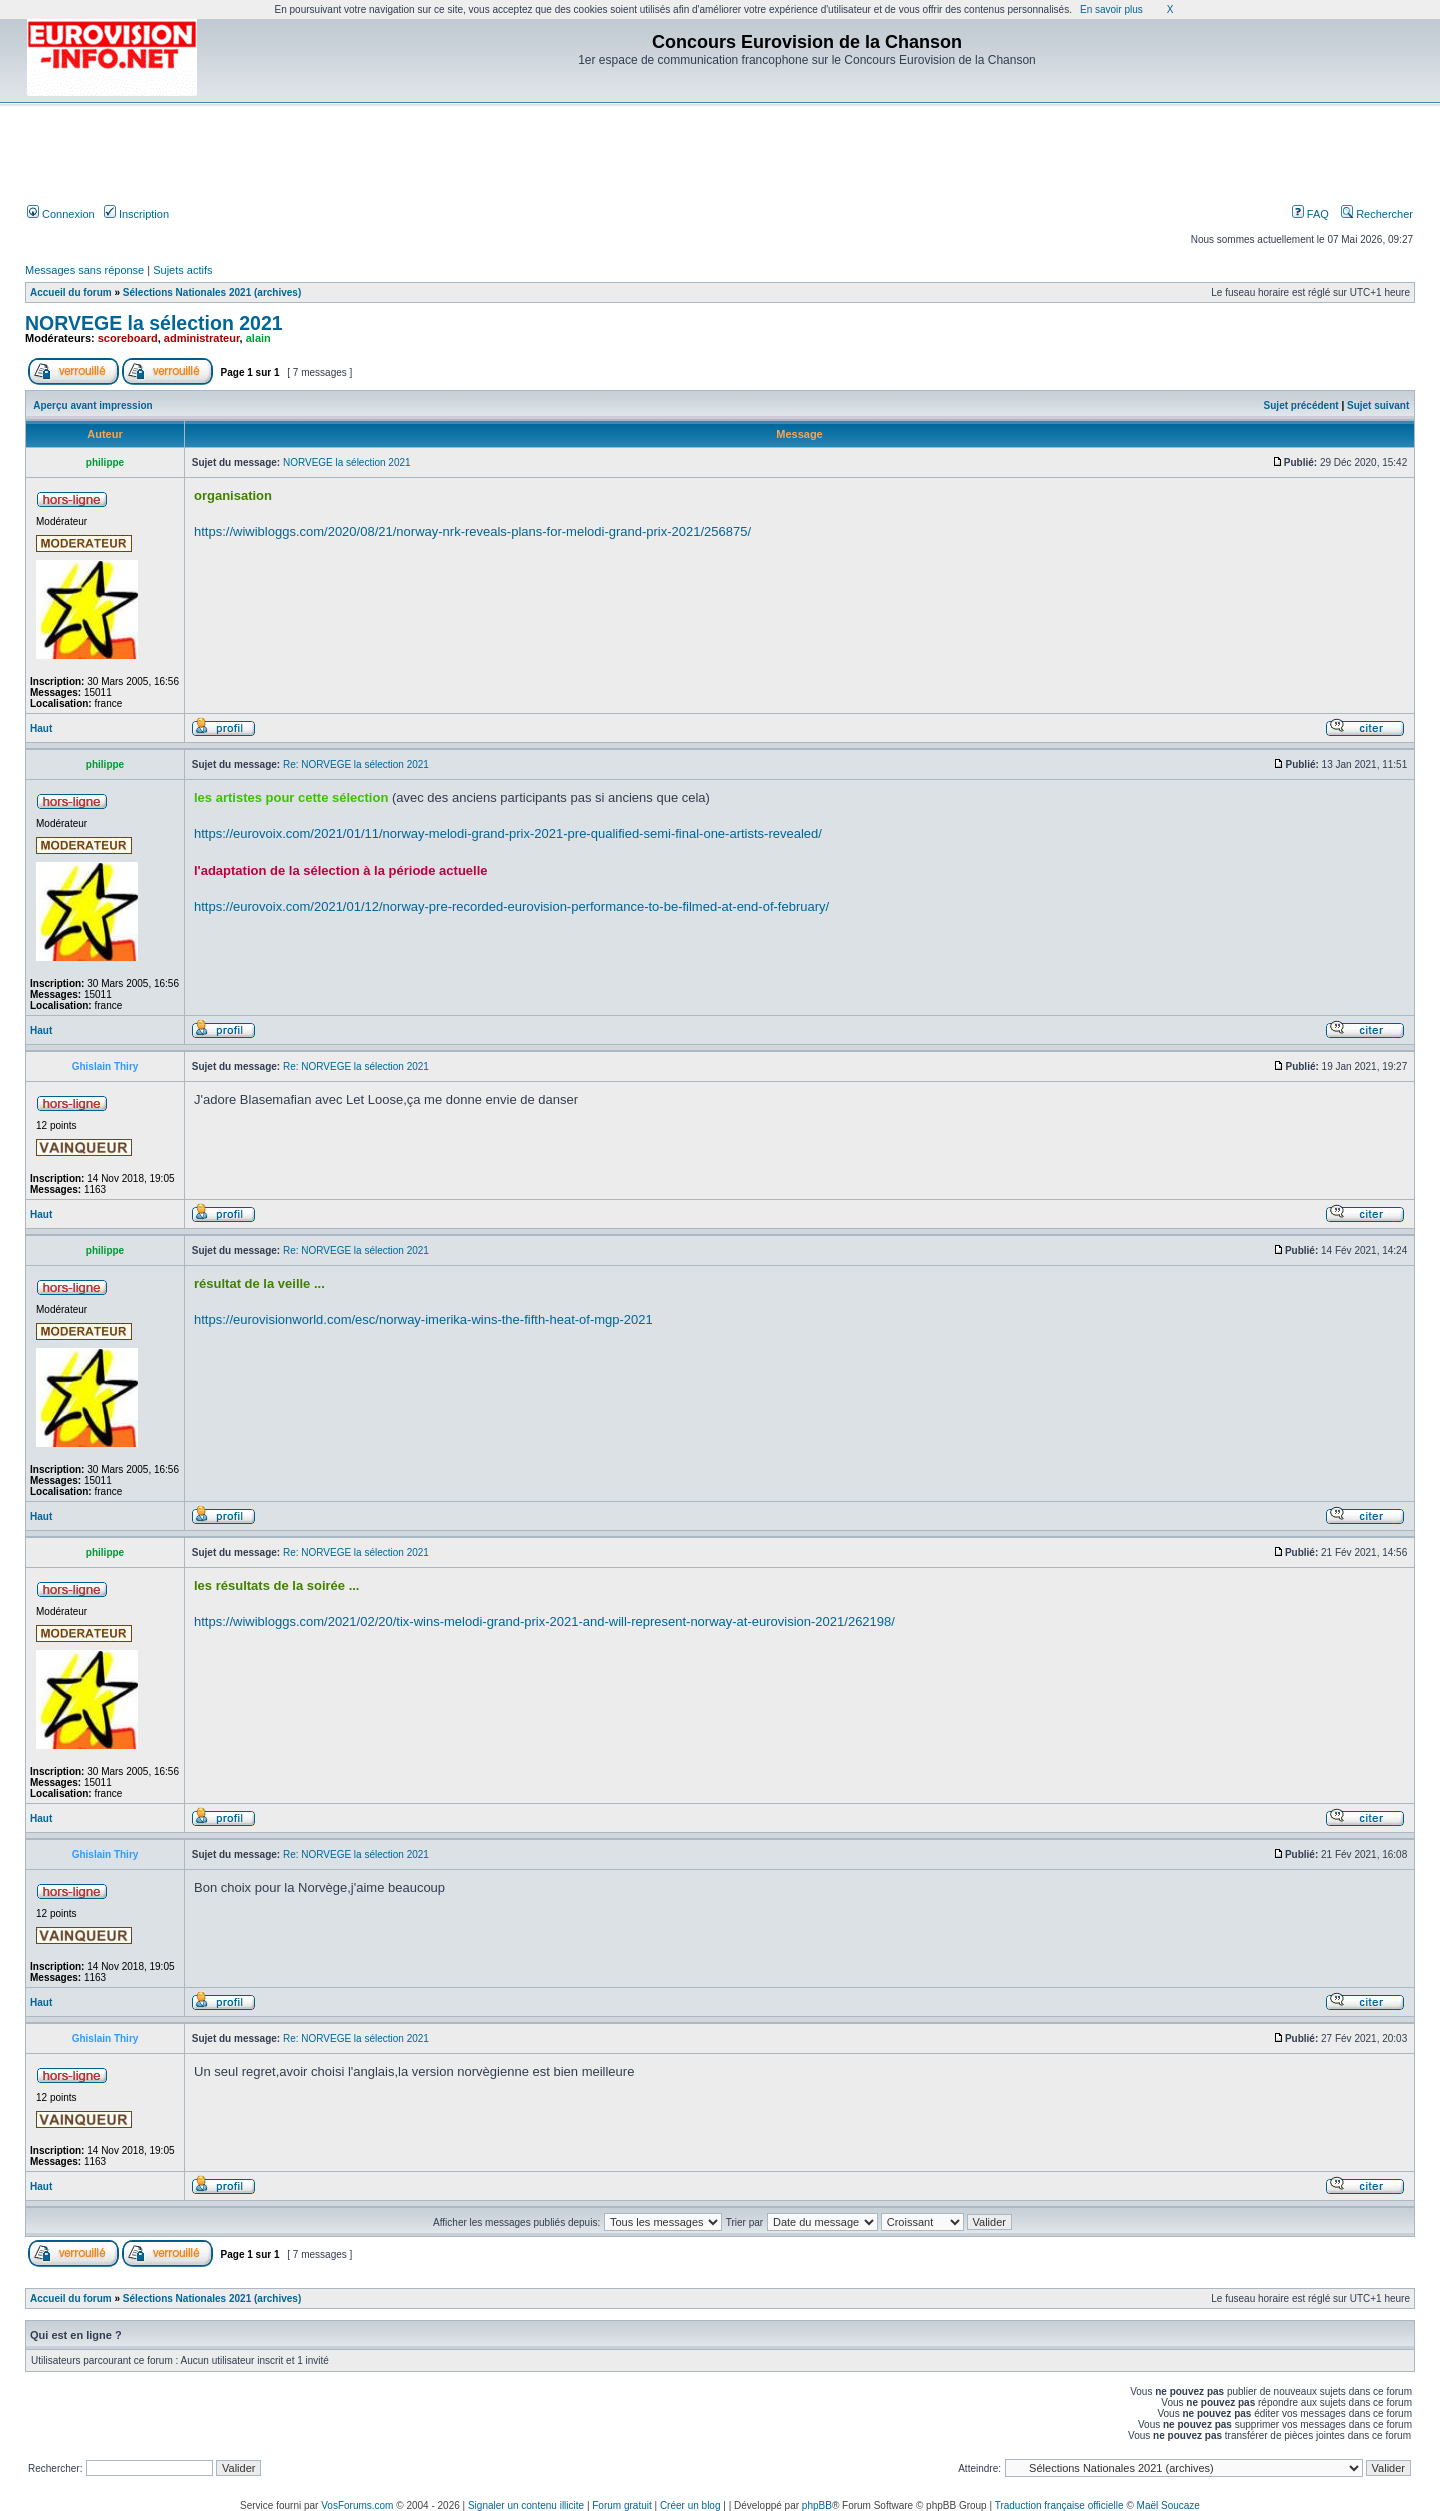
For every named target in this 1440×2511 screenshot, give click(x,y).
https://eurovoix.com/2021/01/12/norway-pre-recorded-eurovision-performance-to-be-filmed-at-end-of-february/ (511, 906)
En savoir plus (1111, 9)
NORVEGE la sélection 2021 (154, 323)
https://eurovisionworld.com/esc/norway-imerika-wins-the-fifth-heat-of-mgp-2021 (423, 1319)
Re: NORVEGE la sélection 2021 (356, 764)
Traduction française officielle (1059, 2505)
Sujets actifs (182, 270)
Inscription (136, 214)
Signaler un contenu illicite (526, 2505)
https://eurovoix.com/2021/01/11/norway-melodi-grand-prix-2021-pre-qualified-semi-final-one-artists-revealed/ (508, 833)
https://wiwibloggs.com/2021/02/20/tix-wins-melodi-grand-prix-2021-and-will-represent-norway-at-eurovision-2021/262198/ (544, 1621)
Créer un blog (690, 2505)
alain (258, 338)
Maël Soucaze (1168, 2505)
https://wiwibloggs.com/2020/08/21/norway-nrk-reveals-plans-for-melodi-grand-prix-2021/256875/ (472, 531)
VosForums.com (357, 2505)
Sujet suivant (1378, 405)
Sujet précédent (1301, 405)
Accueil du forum (71, 292)
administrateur (202, 338)
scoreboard (128, 338)
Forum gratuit (621, 2505)
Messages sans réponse (84, 270)
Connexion (61, 214)
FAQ (1310, 214)
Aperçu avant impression (92, 405)
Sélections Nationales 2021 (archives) (212, 292)
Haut (41, 728)
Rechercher (1377, 214)
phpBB (817, 2505)
